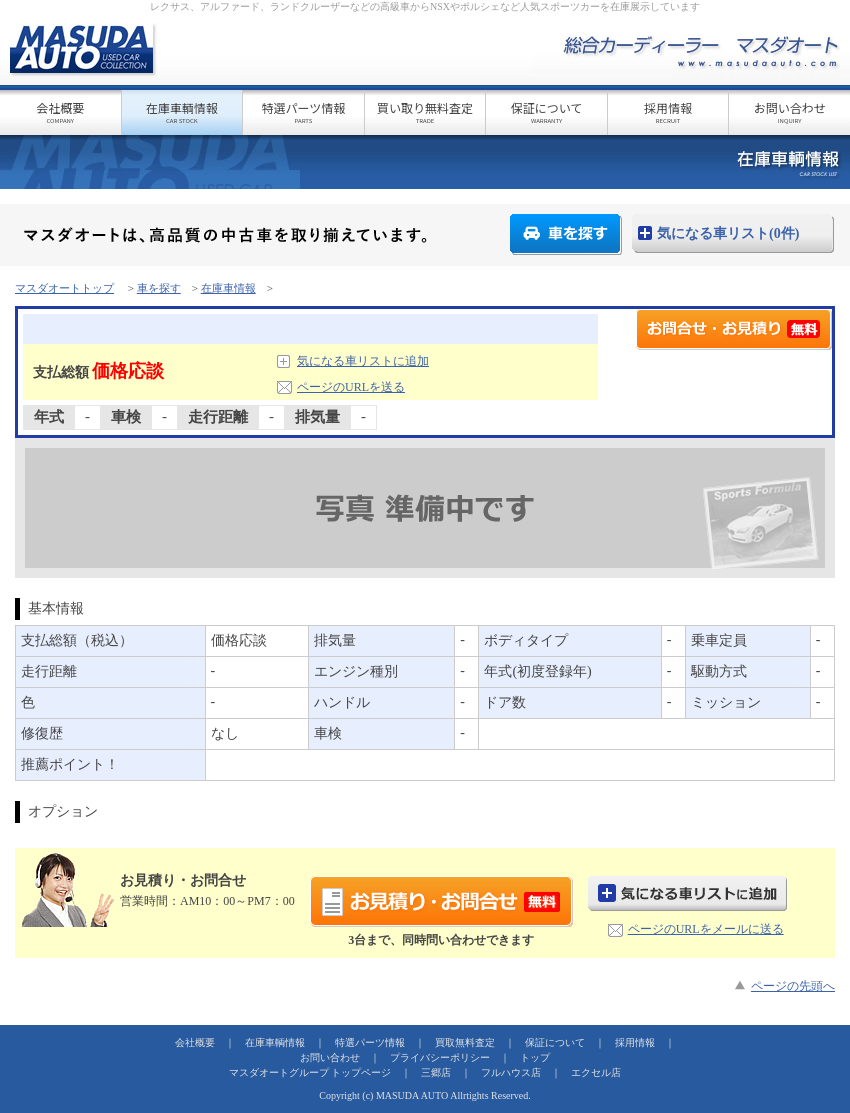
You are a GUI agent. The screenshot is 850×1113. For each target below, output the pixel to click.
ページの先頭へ (793, 986)
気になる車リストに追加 (363, 361)
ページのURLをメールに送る (706, 929)
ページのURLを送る (351, 387)
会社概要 (60, 112)
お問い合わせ (789, 112)
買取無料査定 (465, 1042)
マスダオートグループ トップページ (310, 1072)
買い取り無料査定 (425, 112)
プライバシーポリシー (440, 1057)
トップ (535, 1057)
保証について (546, 112)
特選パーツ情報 (303, 112)
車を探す (566, 234)
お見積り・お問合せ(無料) (441, 901)
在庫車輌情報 (182, 112)
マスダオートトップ (64, 288)
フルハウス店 (511, 1072)
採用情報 (668, 112)
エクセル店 (596, 1072)
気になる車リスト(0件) (728, 233)
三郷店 (436, 1072)
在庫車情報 (228, 288)
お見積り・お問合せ (734, 329)
